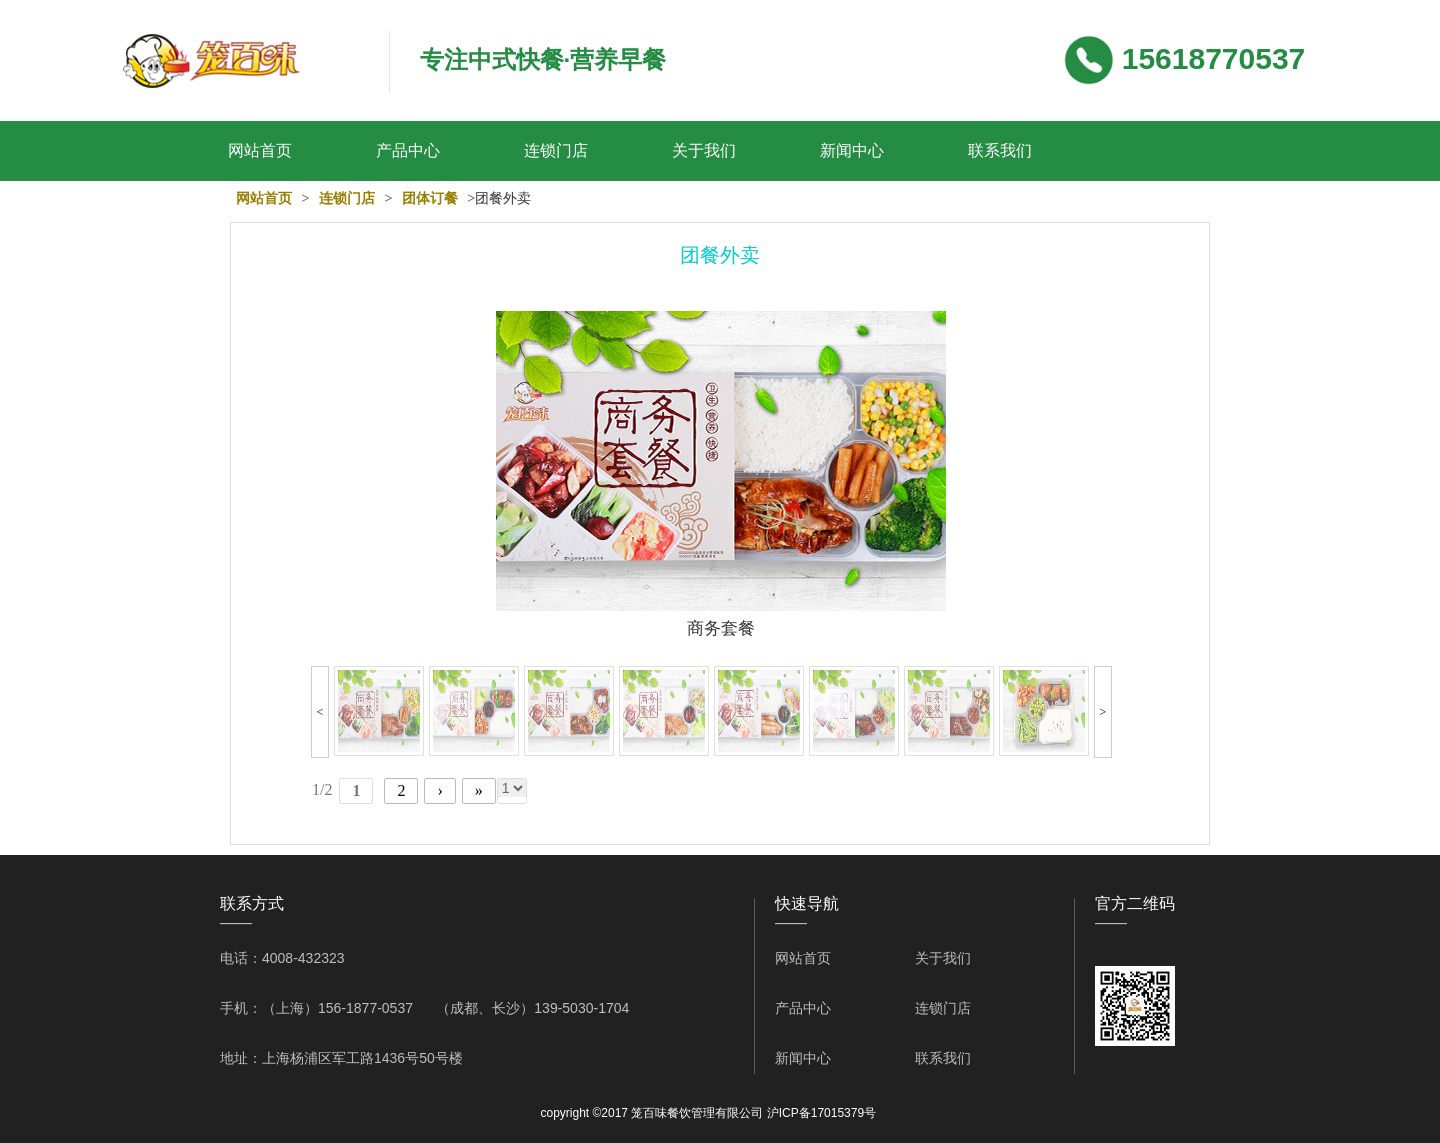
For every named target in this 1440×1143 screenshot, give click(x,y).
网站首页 (260, 150)
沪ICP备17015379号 (821, 1113)
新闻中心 (852, 150)
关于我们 (704, 150)
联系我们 (1000, 150)
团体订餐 (430, 198)
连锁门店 (556, 150)
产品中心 (408, 150)
